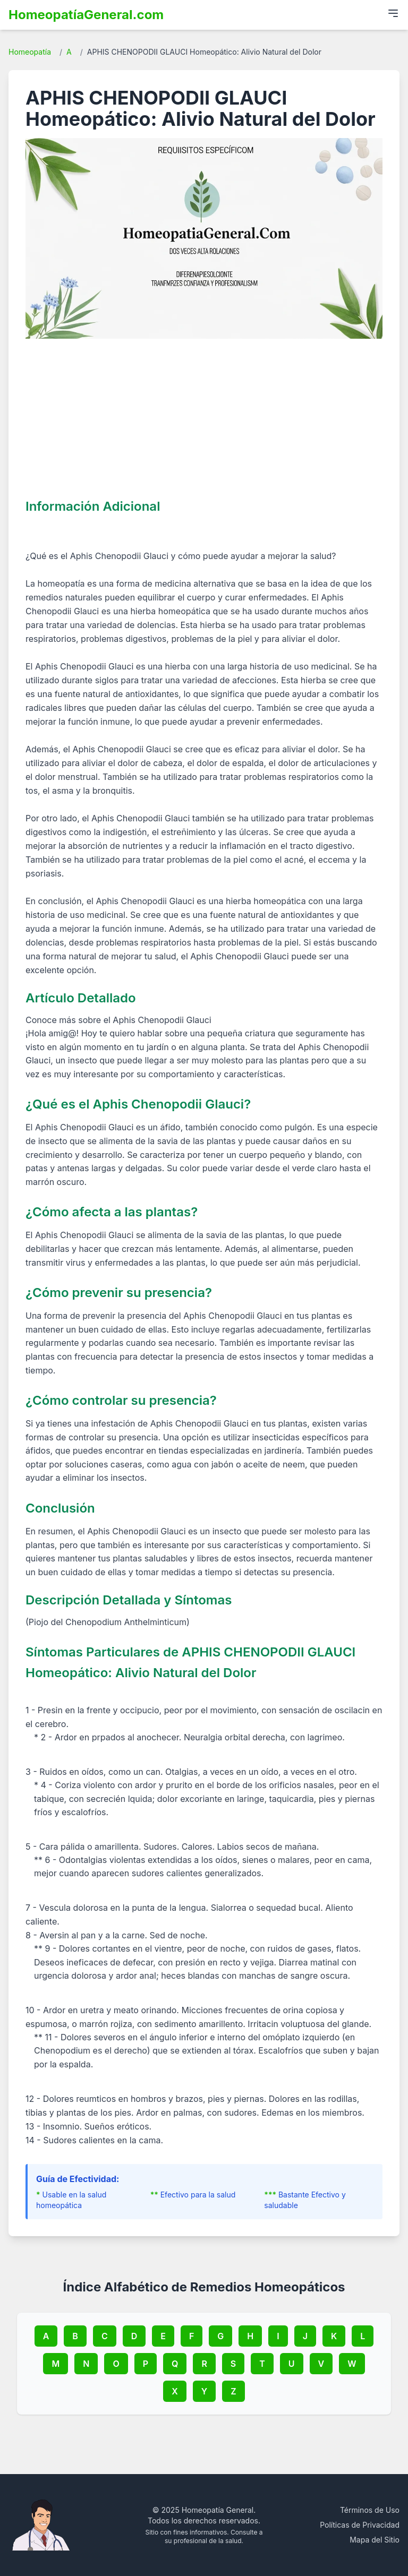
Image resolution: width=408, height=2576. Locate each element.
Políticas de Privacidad (360, 2524)
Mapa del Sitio (375, 2539)
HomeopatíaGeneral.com (86, 14)
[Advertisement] (204, 418)
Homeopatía (29, 51)
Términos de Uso (370, 2509)
